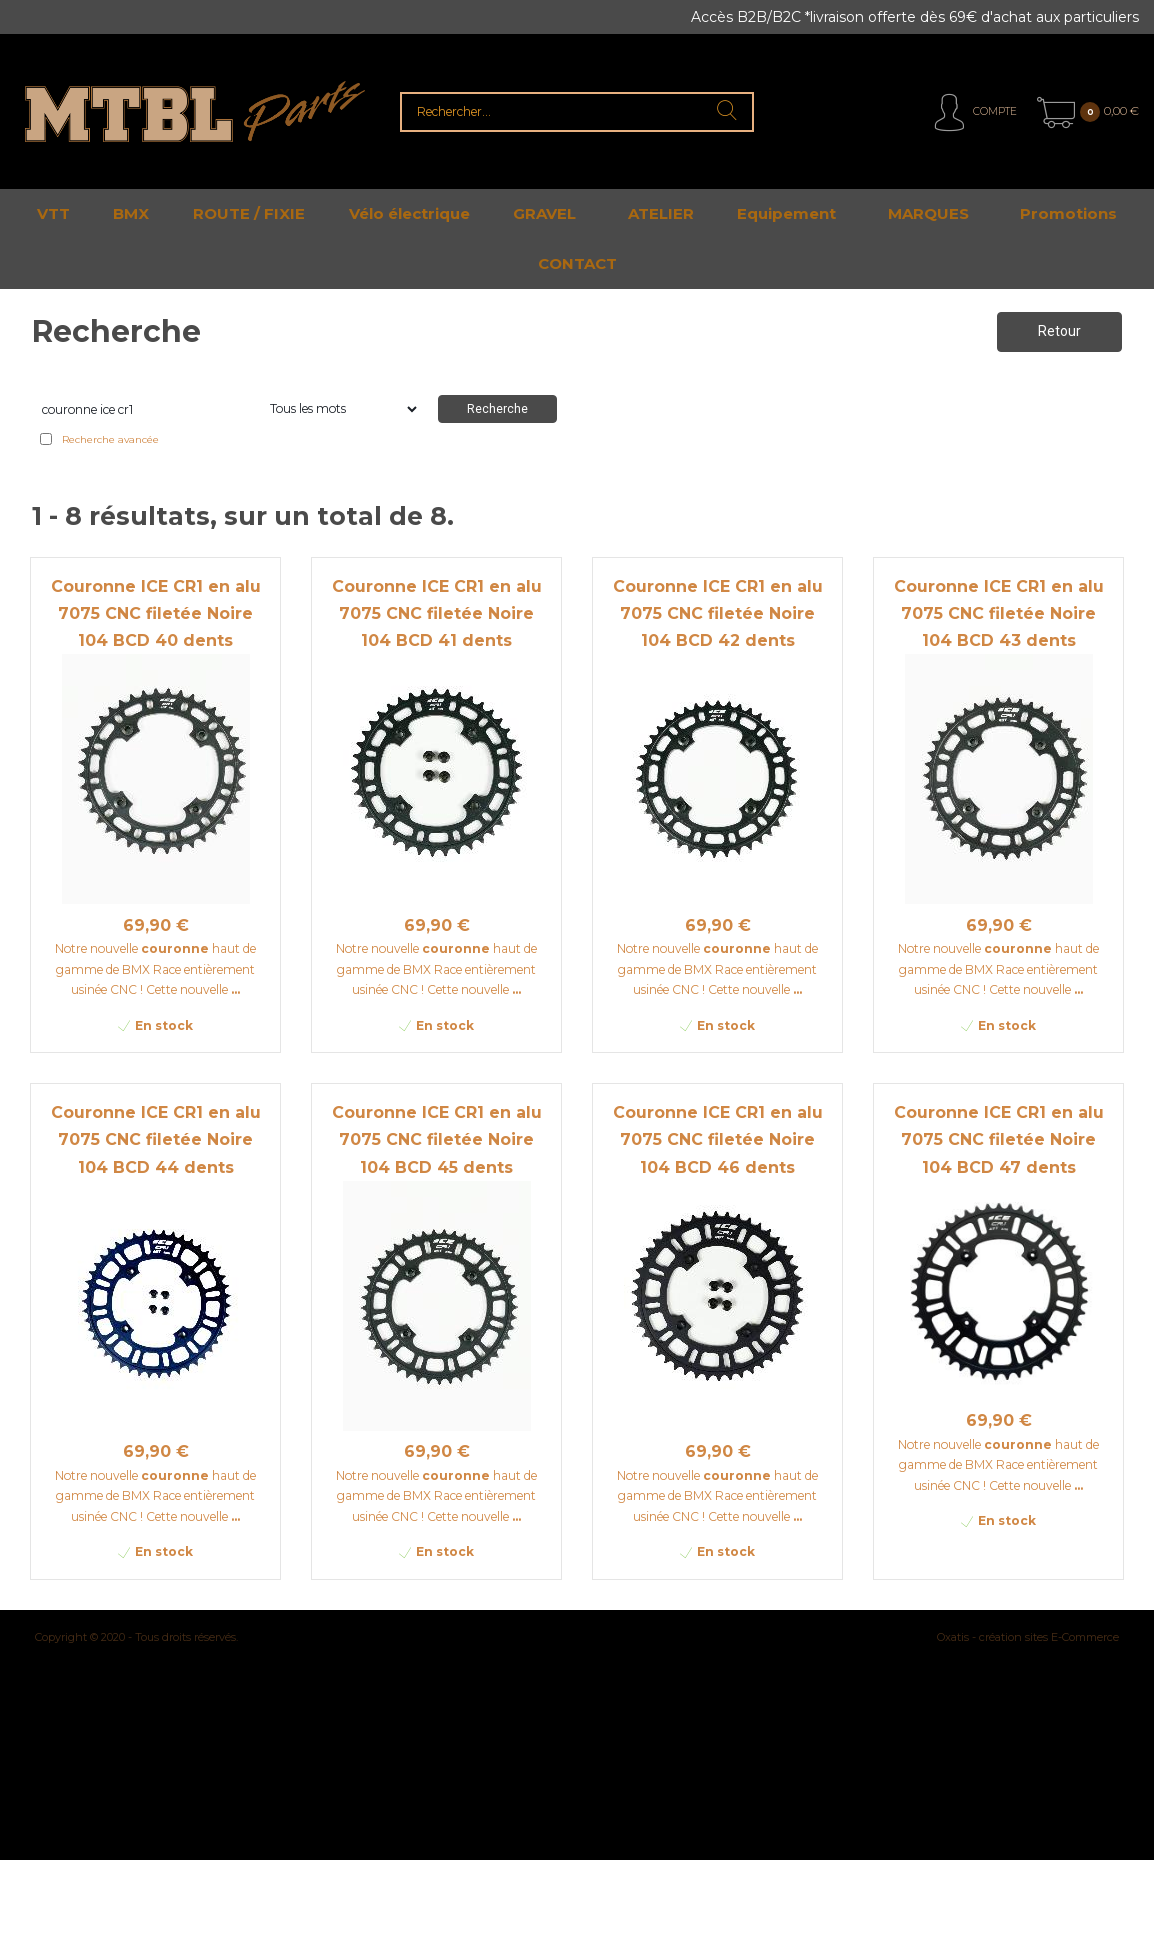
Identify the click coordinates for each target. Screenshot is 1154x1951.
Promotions (1068, 213)
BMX (131, 213)
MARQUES (928, 213)
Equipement (786, 213)
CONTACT (577, 263)
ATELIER (661, 213)
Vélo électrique (409, 213)
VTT (53, 213)
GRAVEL (544, 213)
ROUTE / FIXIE (249, 213)
